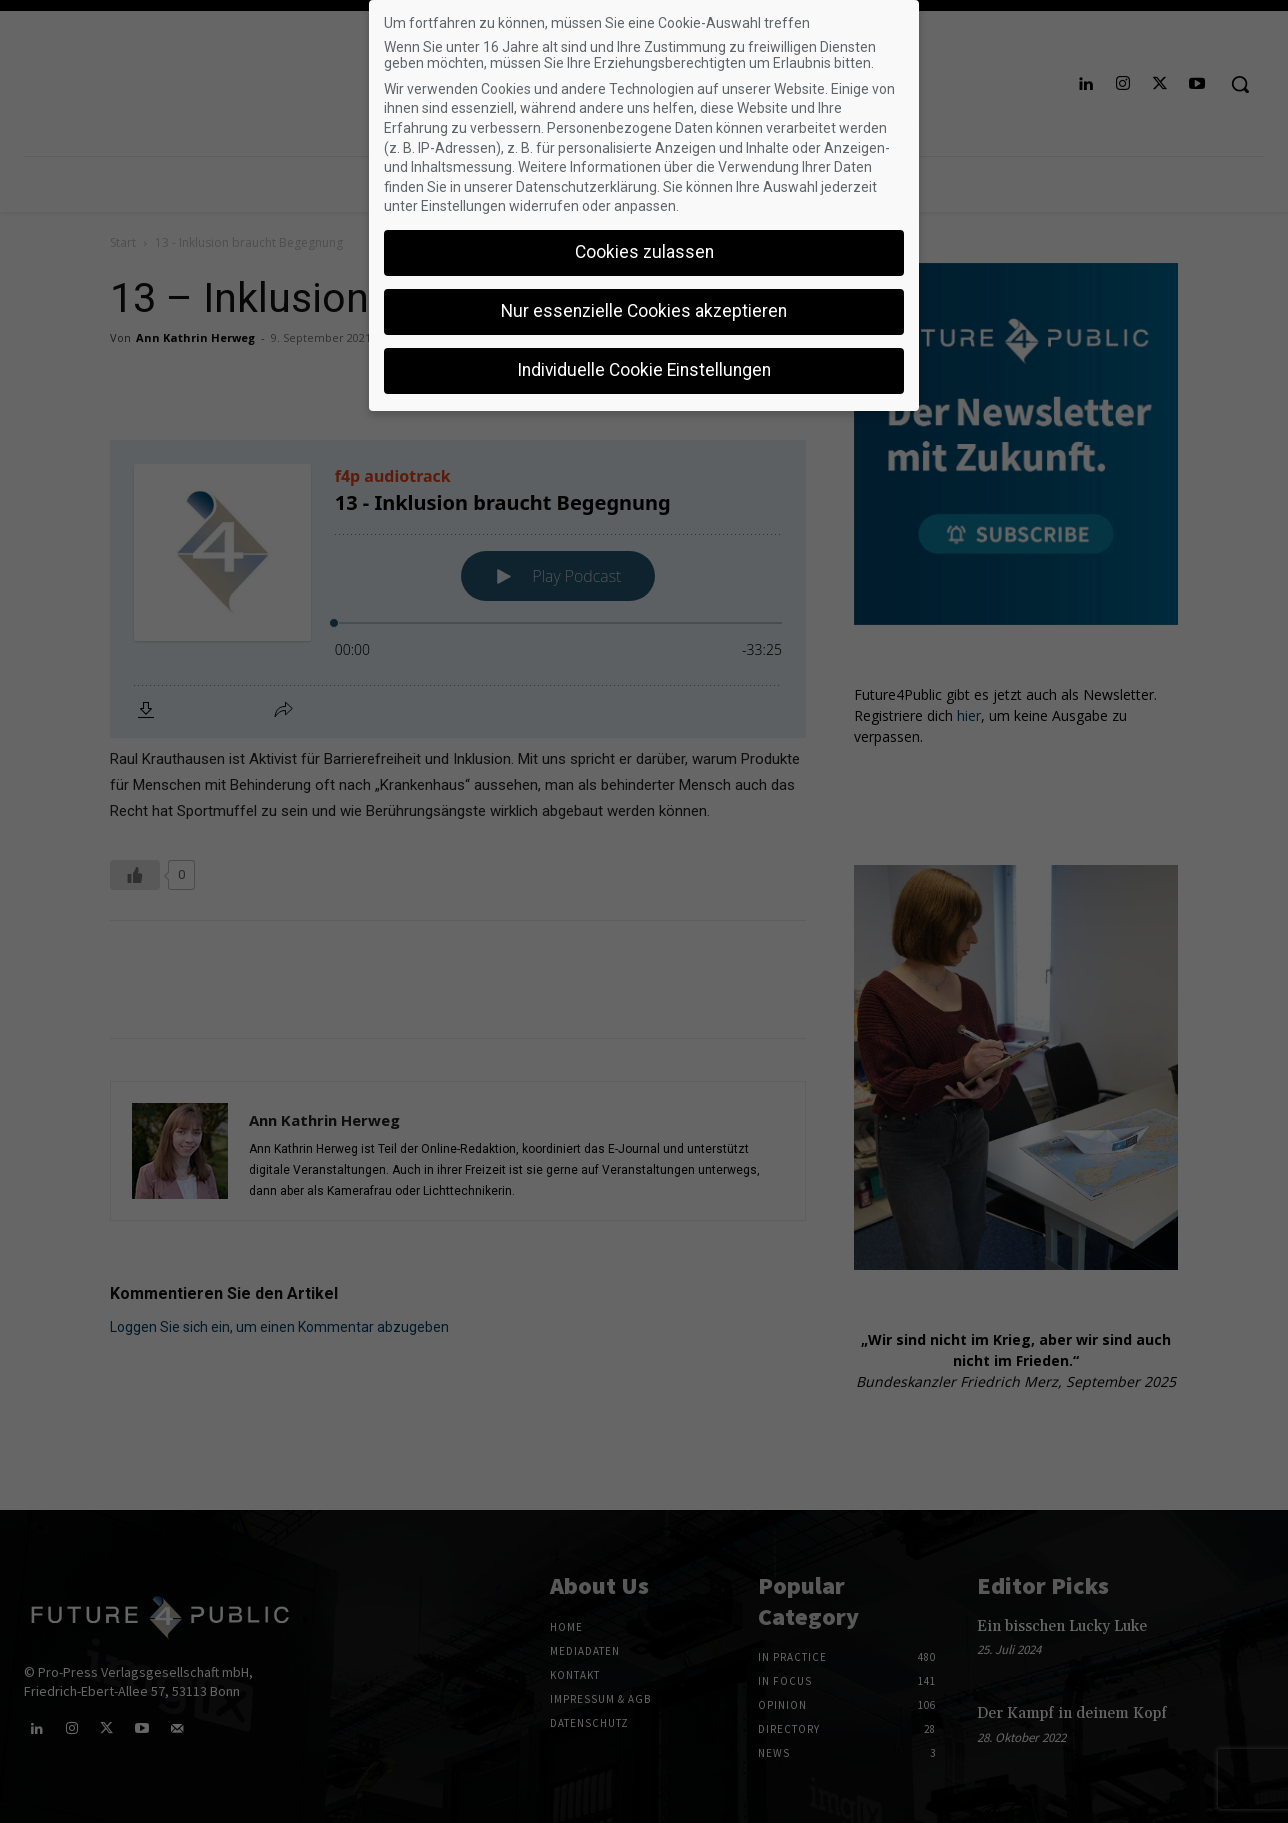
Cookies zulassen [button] (644, 252)
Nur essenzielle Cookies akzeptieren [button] (644, 311)
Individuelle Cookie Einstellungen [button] (644, 370)
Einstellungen (463, 206)
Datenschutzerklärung (586, 187)
